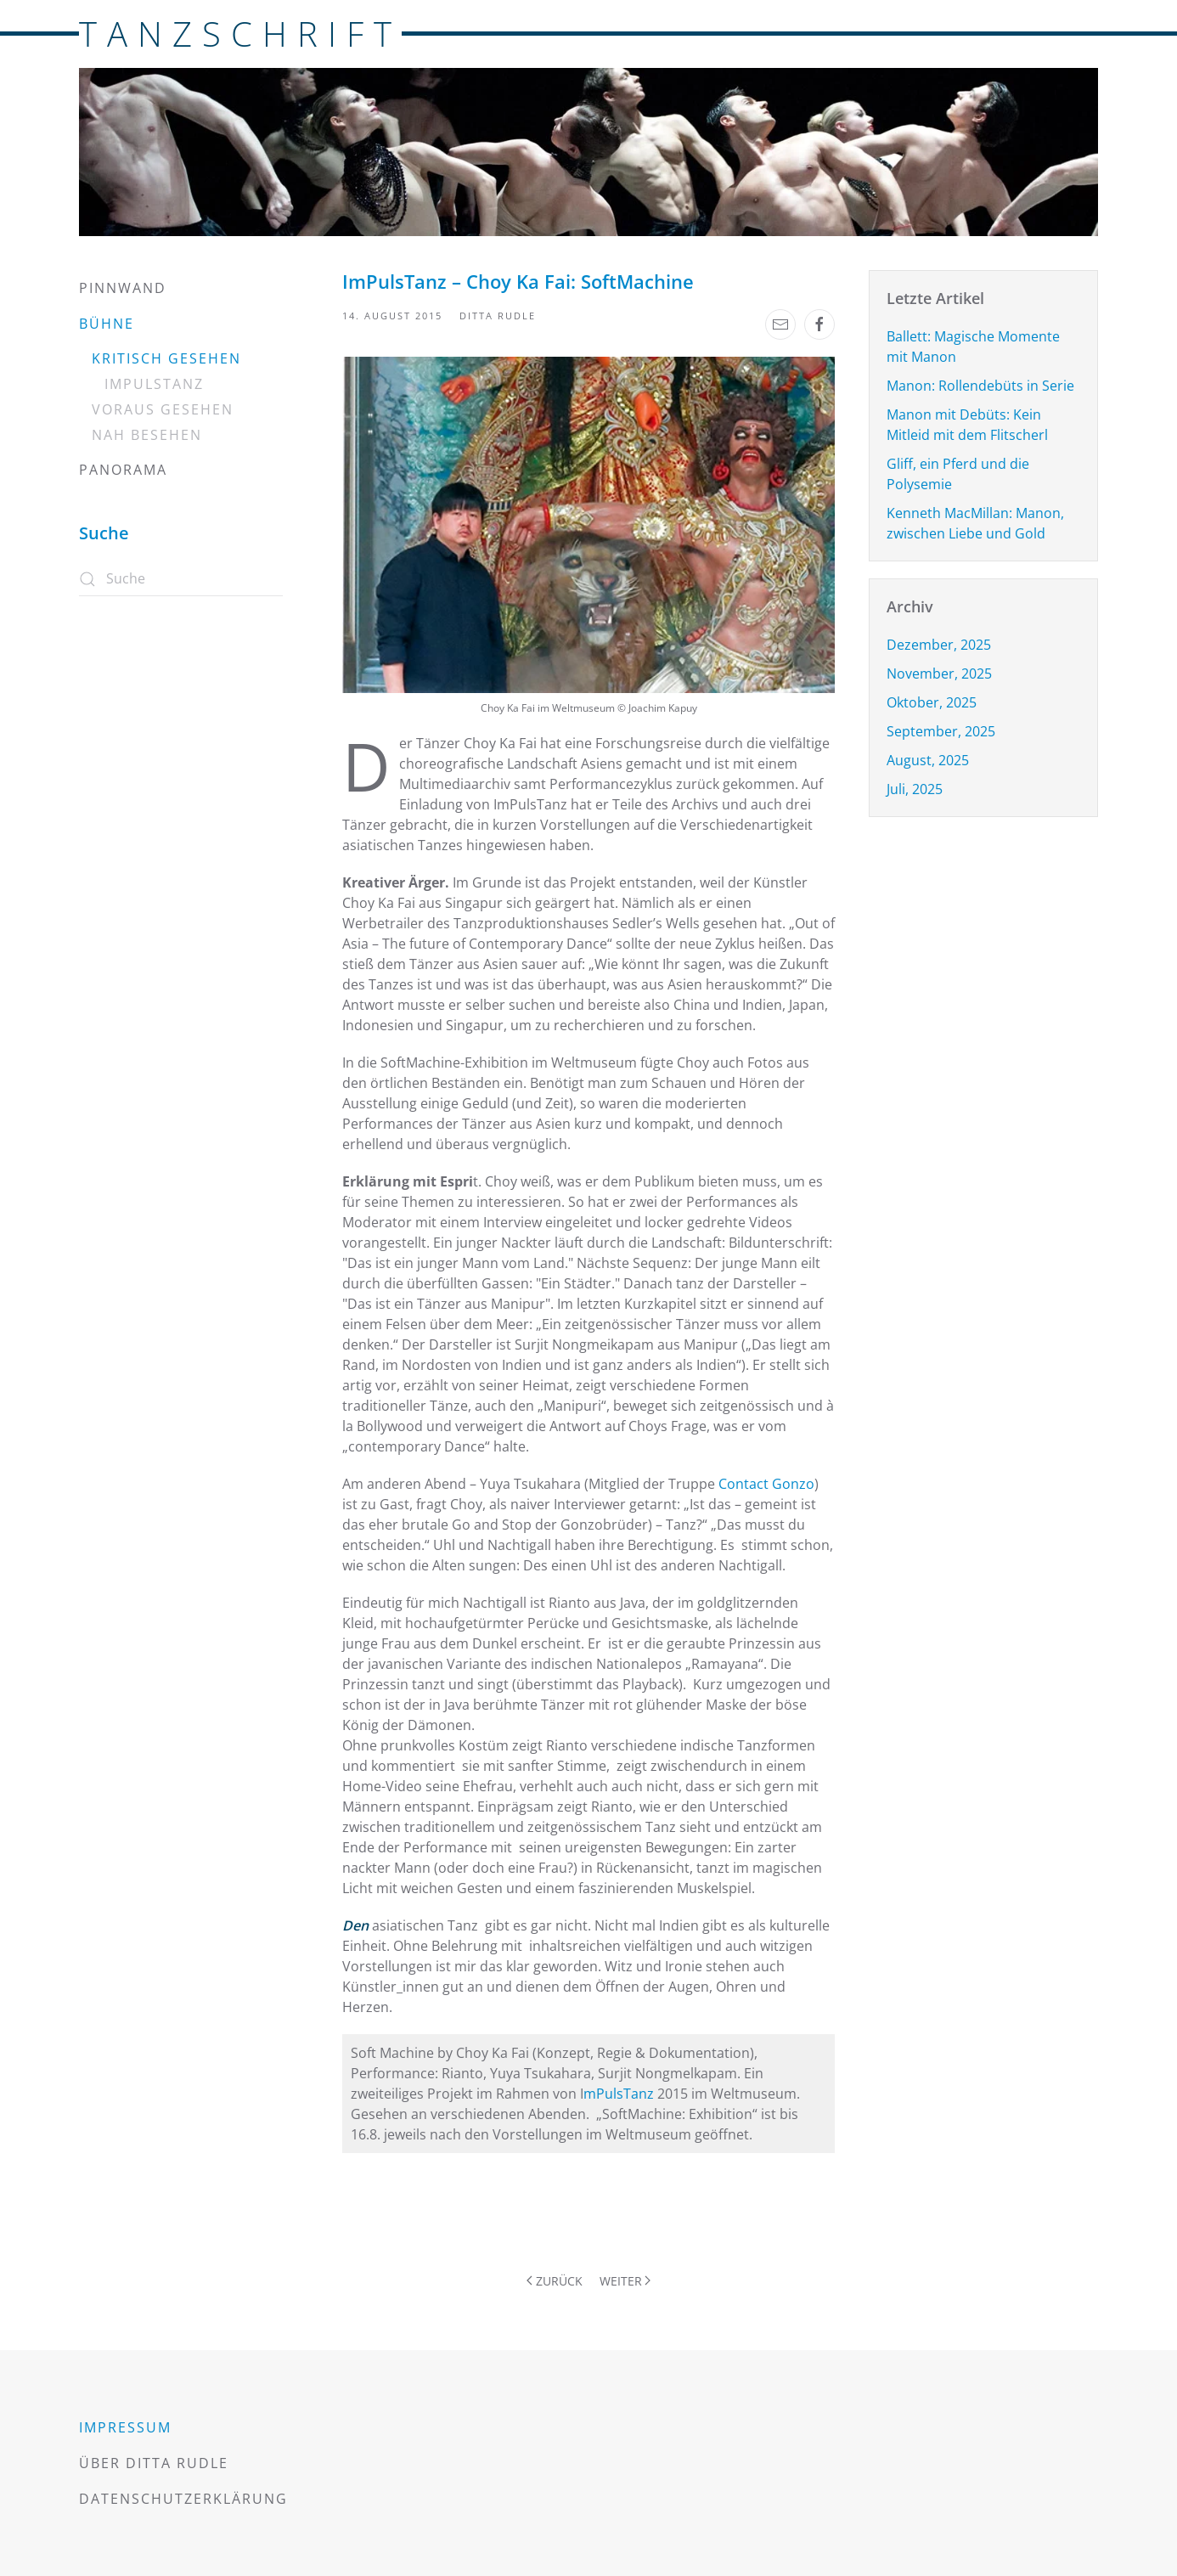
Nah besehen (147, 435)
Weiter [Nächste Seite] (625, 2281)
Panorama (123, 469)
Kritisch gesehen (166, 358)
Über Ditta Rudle (153, 2463)
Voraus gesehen (163, 409)
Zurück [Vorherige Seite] (555, 2281)
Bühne (106, 323)
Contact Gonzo (766, 1483)
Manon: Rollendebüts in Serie (980, 385)
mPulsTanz (618, 2093)
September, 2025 (941, 731)
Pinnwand (122, 288)
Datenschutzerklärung (183, 2498)
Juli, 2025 (915, 789)
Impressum (125, 2427)
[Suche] (181, 579)
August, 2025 (928, 760)
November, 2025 (939, 673)
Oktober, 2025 (932, 702)
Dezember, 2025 (939, 644)
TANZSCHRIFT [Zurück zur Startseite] (240, 33)
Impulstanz (154, 384)
